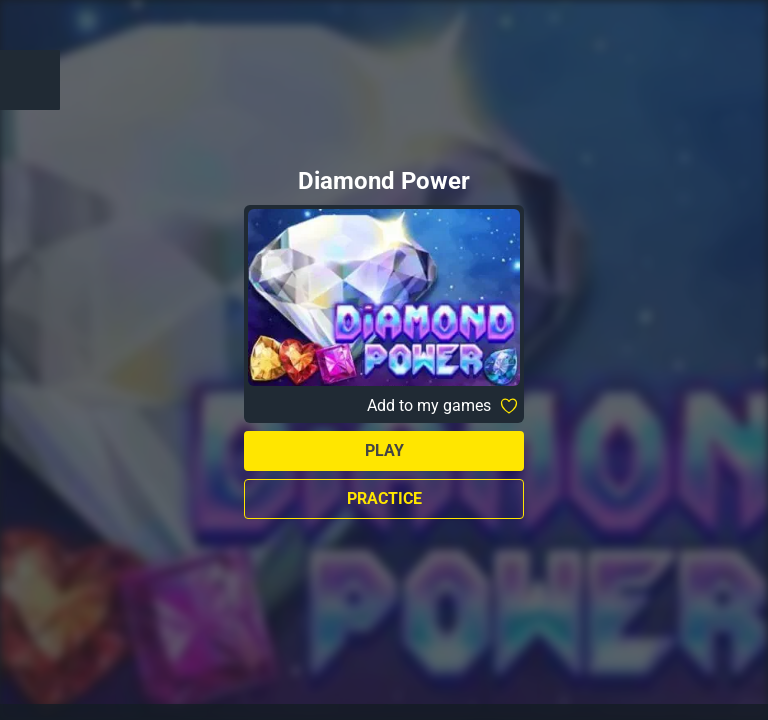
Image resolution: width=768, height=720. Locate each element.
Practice (384, 498)
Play (384, 450)
